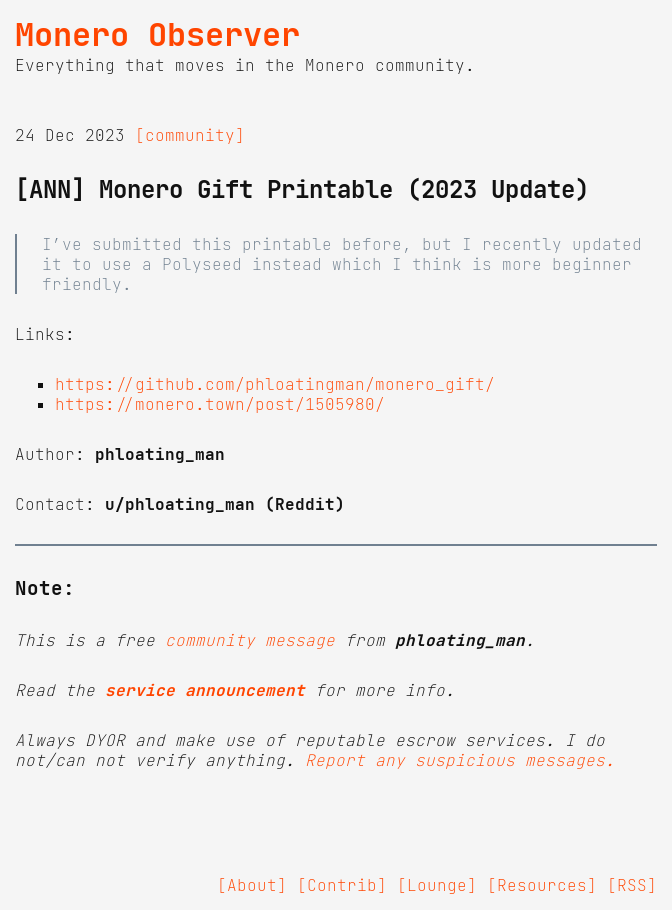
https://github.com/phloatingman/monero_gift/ (275, 384)
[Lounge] (437, 885)
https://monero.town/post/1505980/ (220, 404)
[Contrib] (342, 885)
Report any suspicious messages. (460, 760)
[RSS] (632, 885)
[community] (190, 135)
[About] (252, 885)
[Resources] (542, 885)
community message (250, 640)
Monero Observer (157, 35)
